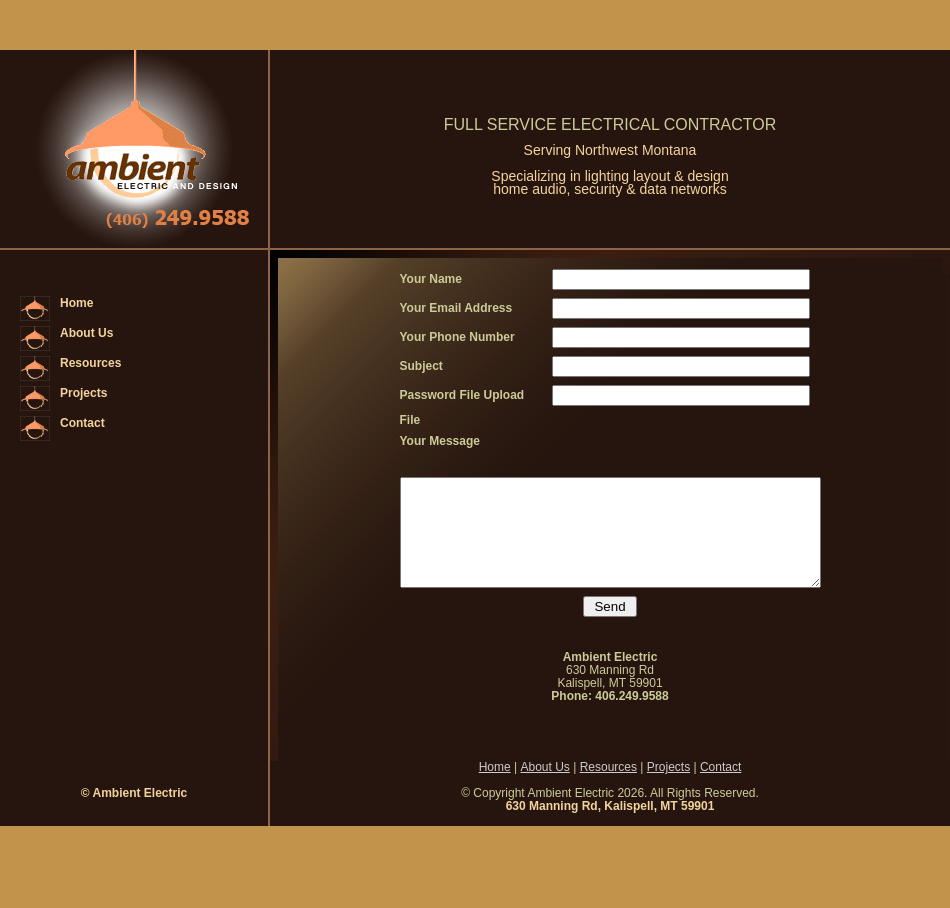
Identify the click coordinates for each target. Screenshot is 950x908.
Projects (83, 393)
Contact (82, 423)
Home (76, 303)
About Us (86, 333)
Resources (90, 363)
